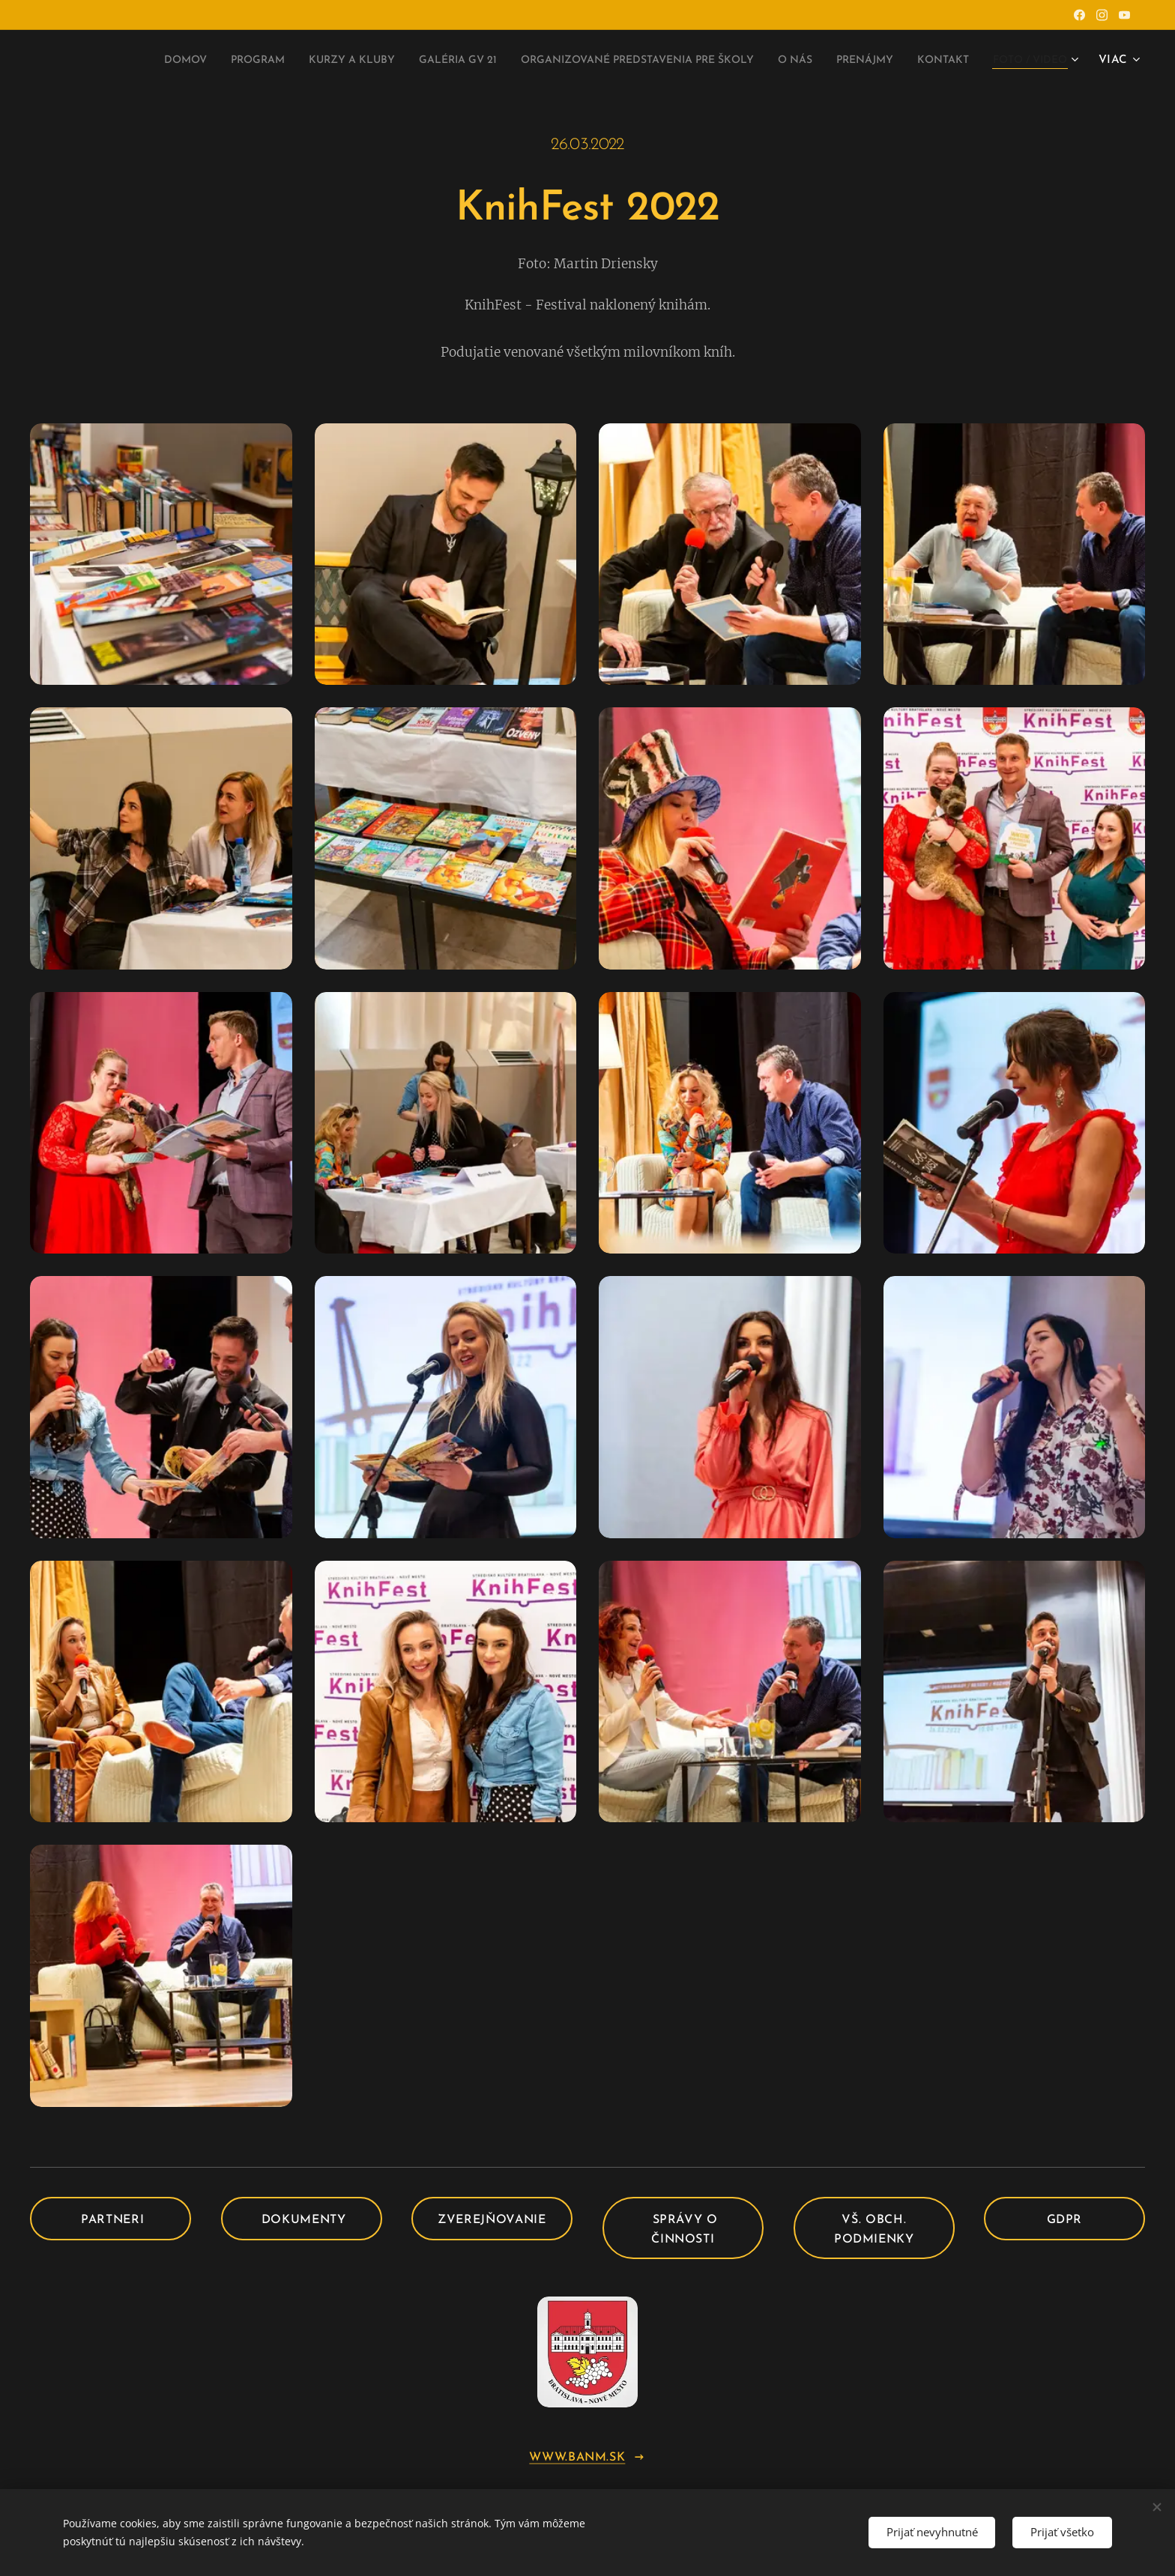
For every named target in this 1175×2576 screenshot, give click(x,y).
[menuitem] (90, 60)
